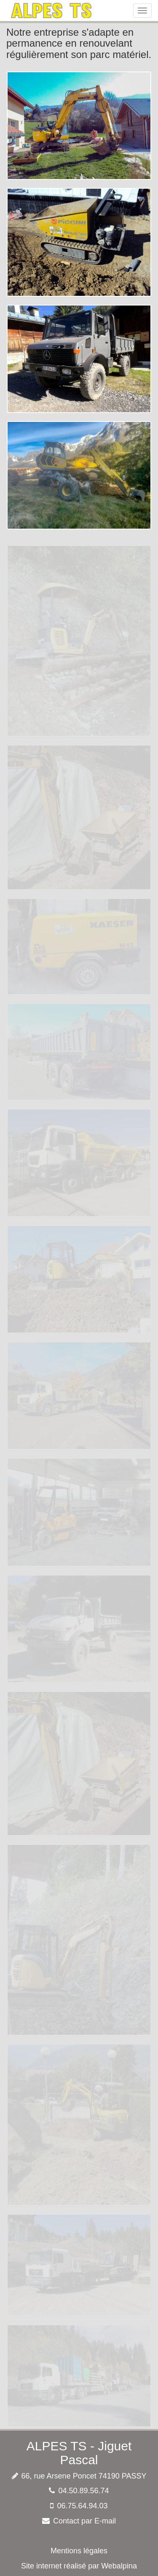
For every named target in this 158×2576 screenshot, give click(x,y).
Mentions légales (79, 2551)
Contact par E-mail (84, 2521)
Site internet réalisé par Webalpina (79, 2566)
